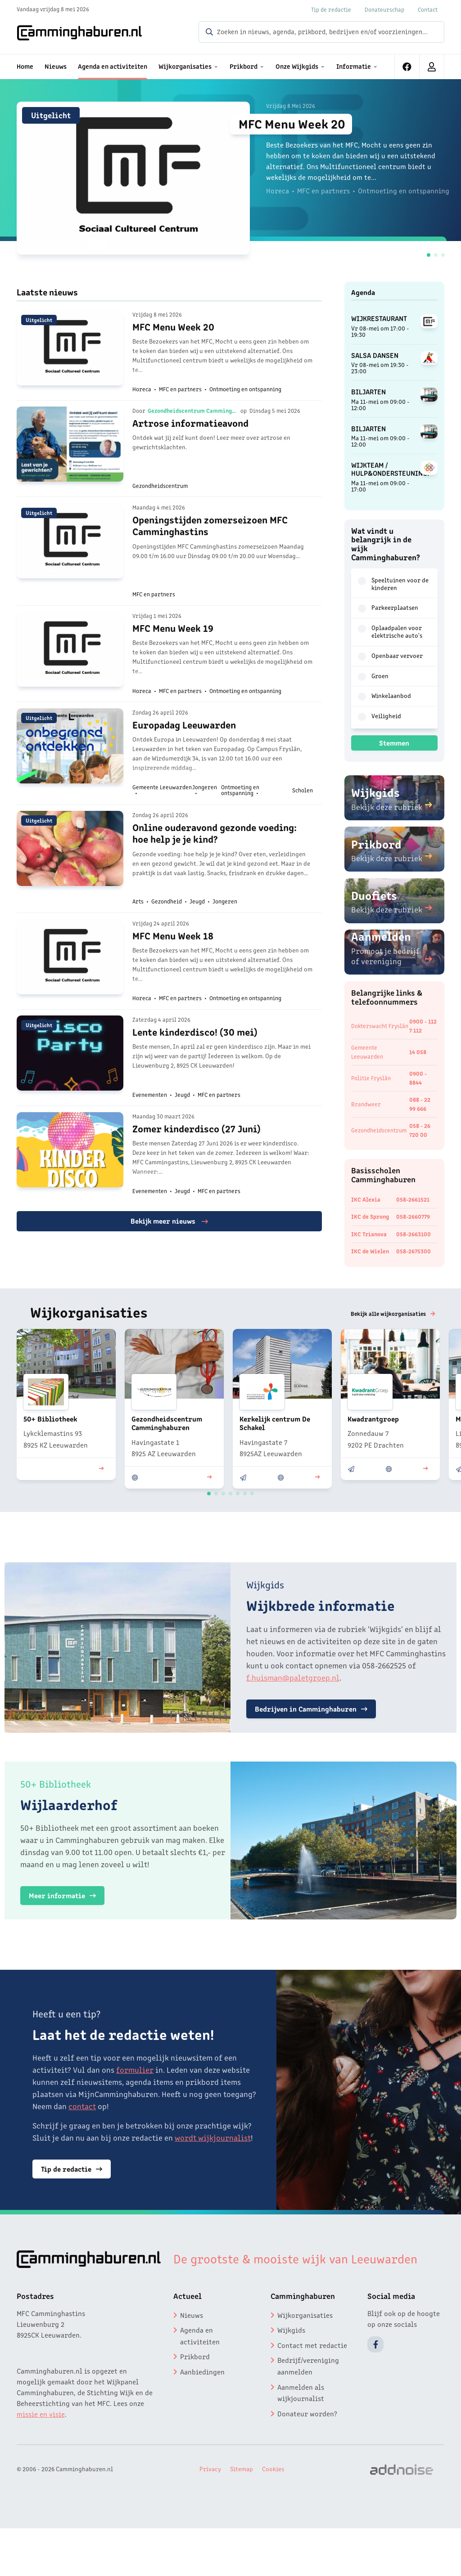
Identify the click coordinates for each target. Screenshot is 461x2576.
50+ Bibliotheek (50, 1458)
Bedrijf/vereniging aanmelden (308, 2405)
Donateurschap (384, 9)
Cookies (273, 2508)
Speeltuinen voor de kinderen (393, 583)
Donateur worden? (307, 2452)
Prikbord (195, 2395)
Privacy (210, 2508)
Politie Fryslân (371, 1087)
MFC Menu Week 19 (172, 647)
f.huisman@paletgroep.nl (292, 1716)
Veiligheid (379, 716)
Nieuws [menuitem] (56, 66)
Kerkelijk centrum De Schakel (275, 1462)
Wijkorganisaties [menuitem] (185, 66)
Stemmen (394, 742)
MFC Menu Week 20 (297, 124)
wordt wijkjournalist (213, 2176)
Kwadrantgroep (373, 1458)
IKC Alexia (365, 1209)
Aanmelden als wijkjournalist (300, 2431)
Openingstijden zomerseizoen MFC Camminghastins (210, 539)
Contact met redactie (312, 2384)
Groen (373, 676)
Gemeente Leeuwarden (367, 1062)
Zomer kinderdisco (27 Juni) (196, 1176)
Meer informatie (67, 1934)
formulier (135, 2109)
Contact (428, 9)
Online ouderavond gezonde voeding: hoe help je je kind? (214, 863)
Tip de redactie (331, 9)
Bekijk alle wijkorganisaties (389, 1353)
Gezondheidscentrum (379, 1140)
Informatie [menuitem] (353, 66)
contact (82, 2145)
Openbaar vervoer (390, 656)
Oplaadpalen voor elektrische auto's (390, 631)
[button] (428, 255)
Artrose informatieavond (190, 431)
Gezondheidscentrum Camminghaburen (193, 419)
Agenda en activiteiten (200, 2375)
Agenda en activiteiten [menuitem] (112, 66)
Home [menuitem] (25, 66)
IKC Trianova (369, 1243)
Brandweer (366, 1113)
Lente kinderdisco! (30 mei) (195, 1074)
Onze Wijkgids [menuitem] (297, 66)
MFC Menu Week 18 (172, 972)
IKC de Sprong (370, 1226)
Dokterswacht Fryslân (379, 1035)
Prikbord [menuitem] (244, 66)
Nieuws (191, 2353)
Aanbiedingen (202, 2410)
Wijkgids (291, 2369)
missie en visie (41, 2452)
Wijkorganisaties (305, 2353)
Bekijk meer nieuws (169, 1271)
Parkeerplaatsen (388, 608)
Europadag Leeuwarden (184, 749)
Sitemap (241, 2508)
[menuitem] (407, 66)
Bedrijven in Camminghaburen (316, 1747)
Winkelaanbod (384, 696)
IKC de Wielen (370, 1261)
